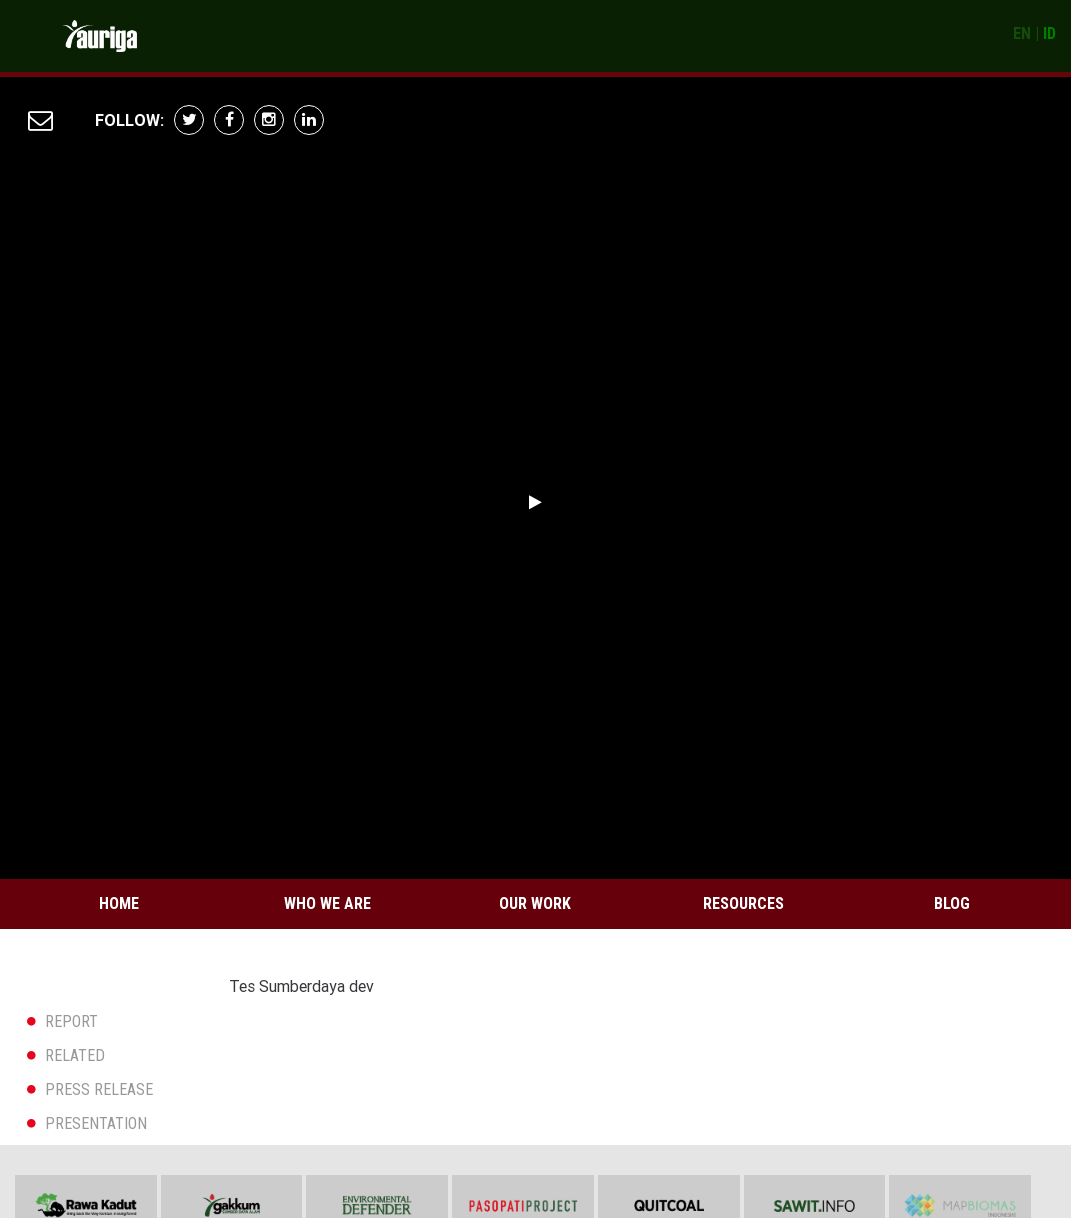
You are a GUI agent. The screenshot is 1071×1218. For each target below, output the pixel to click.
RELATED (75, 1055)
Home (119, 903)
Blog (952, 903)
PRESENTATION (96, 1123)
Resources (743, 903)
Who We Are (327, 903)
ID (1049, 33)
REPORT (71, 1021)
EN (1022, 33)
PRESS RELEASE (99, 1089)
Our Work (535, 903)
